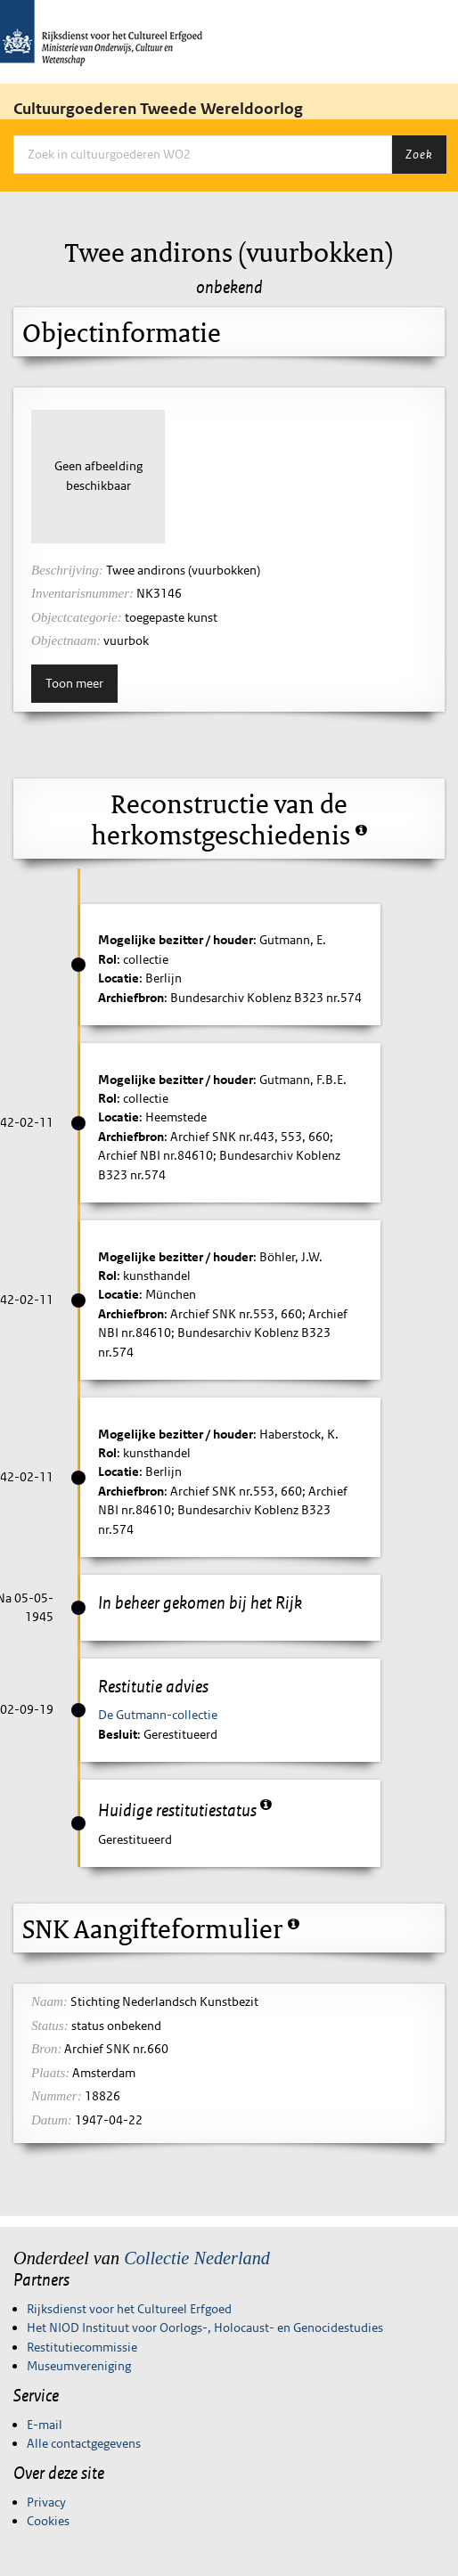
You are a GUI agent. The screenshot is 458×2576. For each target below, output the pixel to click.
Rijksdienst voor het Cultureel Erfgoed (129, 2309)
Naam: (49, 2001)
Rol (107, 959)
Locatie (118, 978)
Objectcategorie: (76, 617)
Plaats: (50, 2073)
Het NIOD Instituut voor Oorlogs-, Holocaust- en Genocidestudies (205, 2327)
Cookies (48, 2521)
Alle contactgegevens (84, 2443)
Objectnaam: (66, 640)
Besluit (117, 1734)
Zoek (418, 154)
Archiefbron (131, 998)
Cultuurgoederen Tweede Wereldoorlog (158, 108)
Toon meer (74, 683)
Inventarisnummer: (82, 593)
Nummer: (56, 2096)
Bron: (46, 2049)
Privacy (46, 2502)
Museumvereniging (79, 2366)
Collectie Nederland (197, 2258)
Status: (50, 2025)
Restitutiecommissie (82, 2347)
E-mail (44, 2425)
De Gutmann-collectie (157, 1715)
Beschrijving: (67, 570)
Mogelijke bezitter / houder (175, 940)
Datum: (51, 2120)
